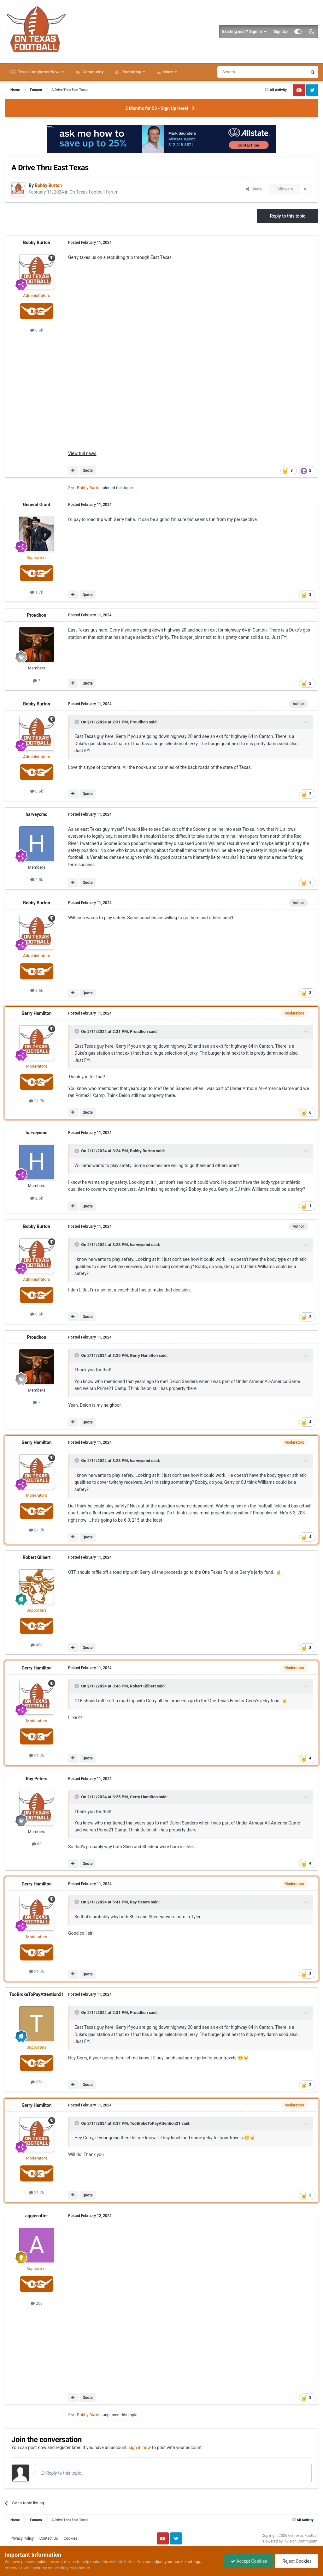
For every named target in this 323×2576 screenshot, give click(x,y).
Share (254, 189)
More (168, 71)
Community (92, 71)
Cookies (70, 2538)
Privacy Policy (22, 2538)
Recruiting (132, 71)
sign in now (140, 2447)
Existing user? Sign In (244, 31)
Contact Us (48, 2538)
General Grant (36, 504)
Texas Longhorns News (39, 71)
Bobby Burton (36, 242)
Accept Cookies (249, 2561)
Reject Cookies (296, 2561)
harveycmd (36, 814)
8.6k (36, 330)
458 (37, 1645)
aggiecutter (36, 2215)
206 (37, 2303)
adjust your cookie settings (176, 2561)
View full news (82, 453)
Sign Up (280, 31)
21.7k (36, 1101)
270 (37, 2082)
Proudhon (36, 615)
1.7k (36, 592)
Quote (87, 470)
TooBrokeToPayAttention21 (36, 1994)
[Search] (247, 72)
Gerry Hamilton (36, 1013)
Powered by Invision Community (290, 2541)
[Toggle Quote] (77, 721)
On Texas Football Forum (93, 192)
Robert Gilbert (37, 1557)
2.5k (36, 879)
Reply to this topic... (63, 2473)
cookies (41, 2561)
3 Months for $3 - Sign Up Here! (156, 108)
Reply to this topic (287, 216)
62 (37, 1844)
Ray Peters (36, 1778)
